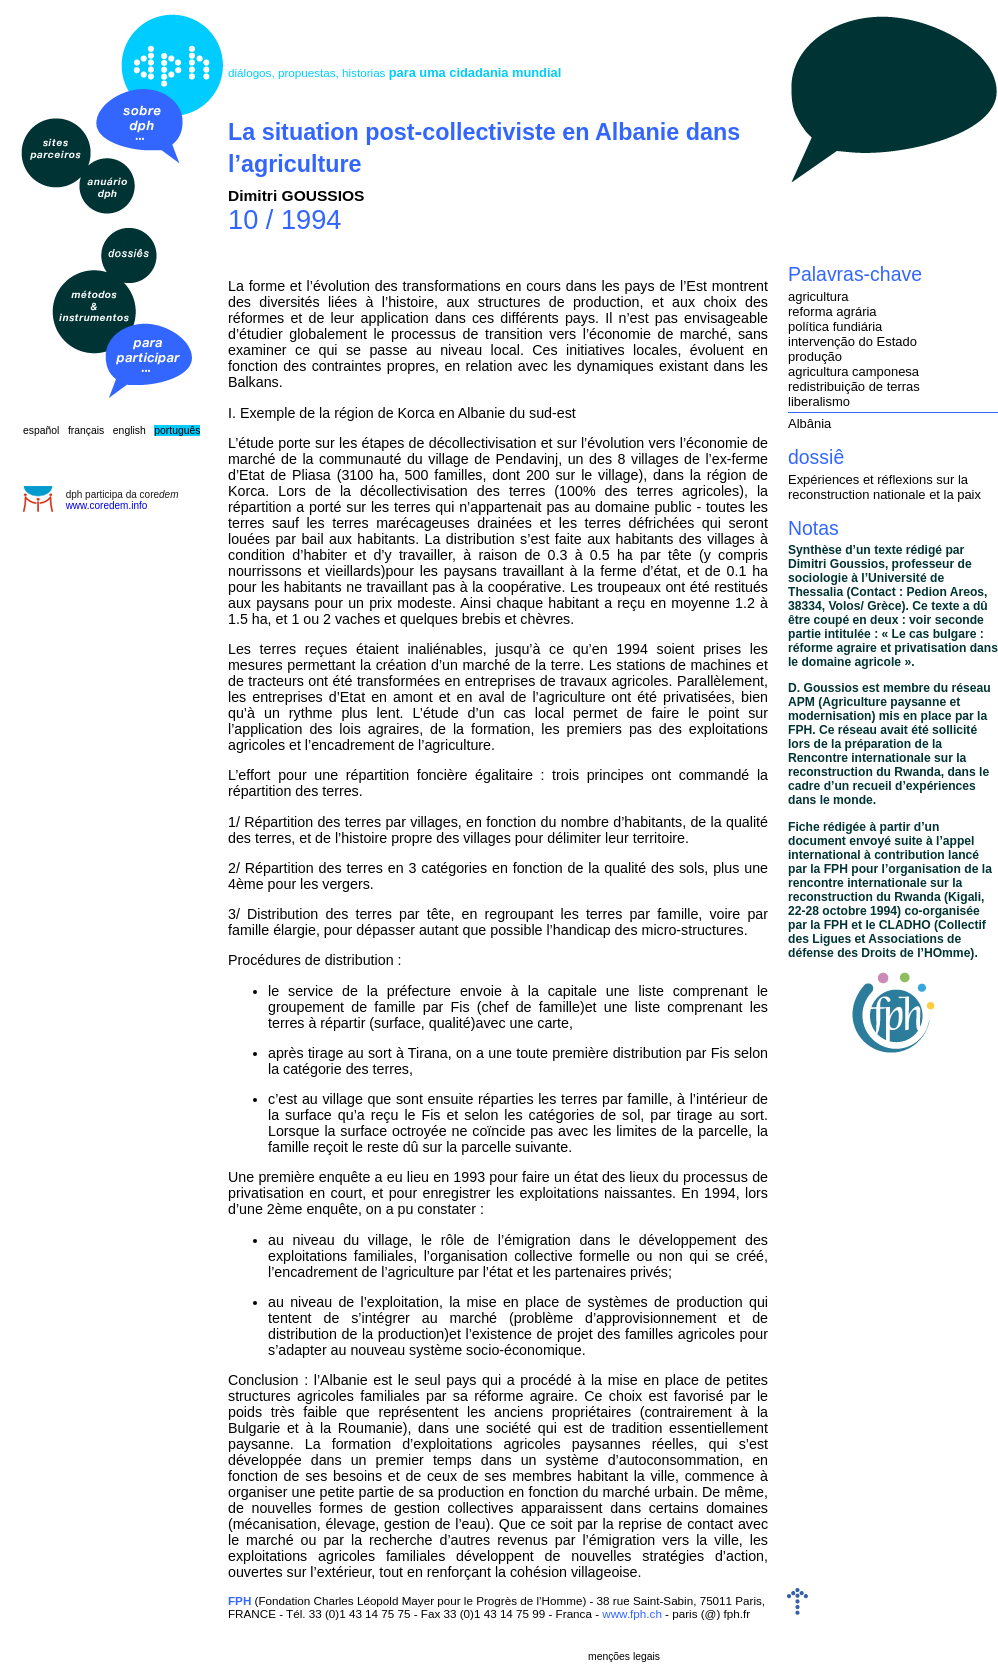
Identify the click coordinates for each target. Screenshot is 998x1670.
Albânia (809, 423)
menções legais (624, 1656)
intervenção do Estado (852, 341)
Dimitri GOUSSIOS (296, 195)
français (86, 430)
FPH (239, 1600)
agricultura (818, 296)
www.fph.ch (632, 1613)
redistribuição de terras (854, 386)
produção (815, 356)
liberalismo (819, 401)
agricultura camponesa (853, 371)
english (129, 430)
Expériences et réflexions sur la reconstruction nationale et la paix (884, 487)
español (41, 430)
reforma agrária (832, 311)
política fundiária (835, 326)
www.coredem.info (107, 505)
